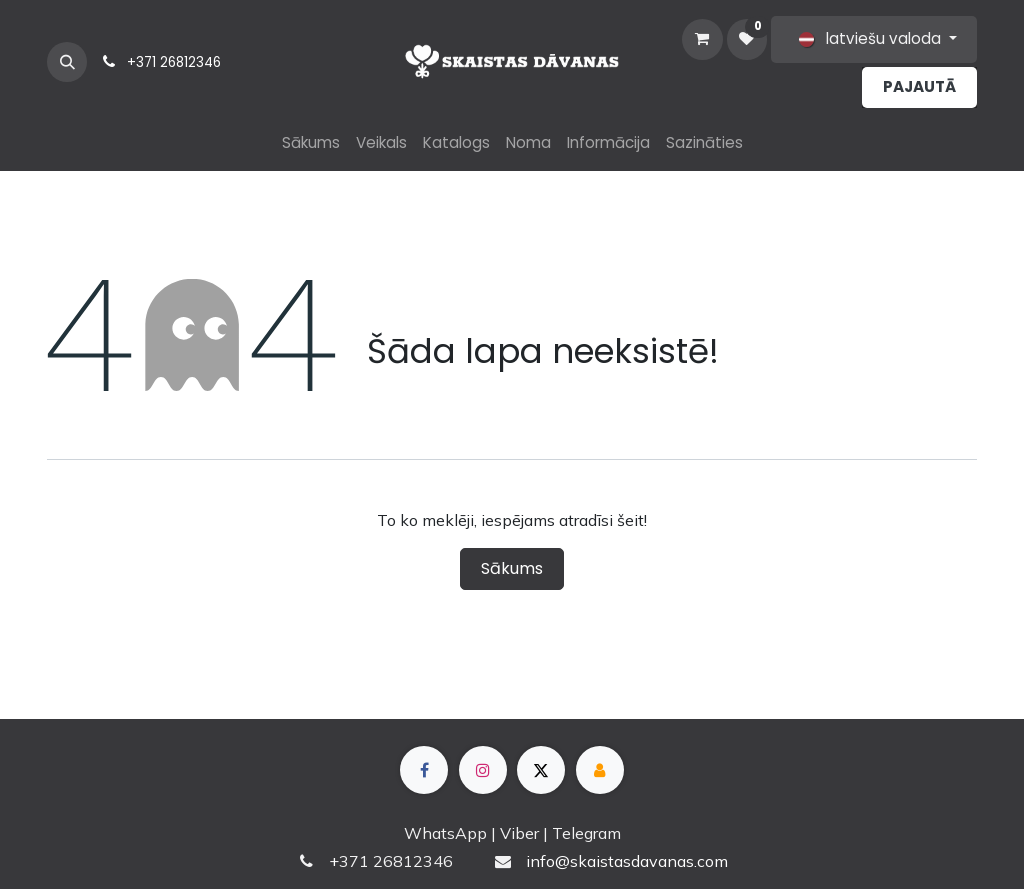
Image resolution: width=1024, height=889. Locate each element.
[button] (67, 62)
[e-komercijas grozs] (702, 39)
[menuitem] (311, 143)
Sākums (512, 568)
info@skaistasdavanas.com (627, 861)
